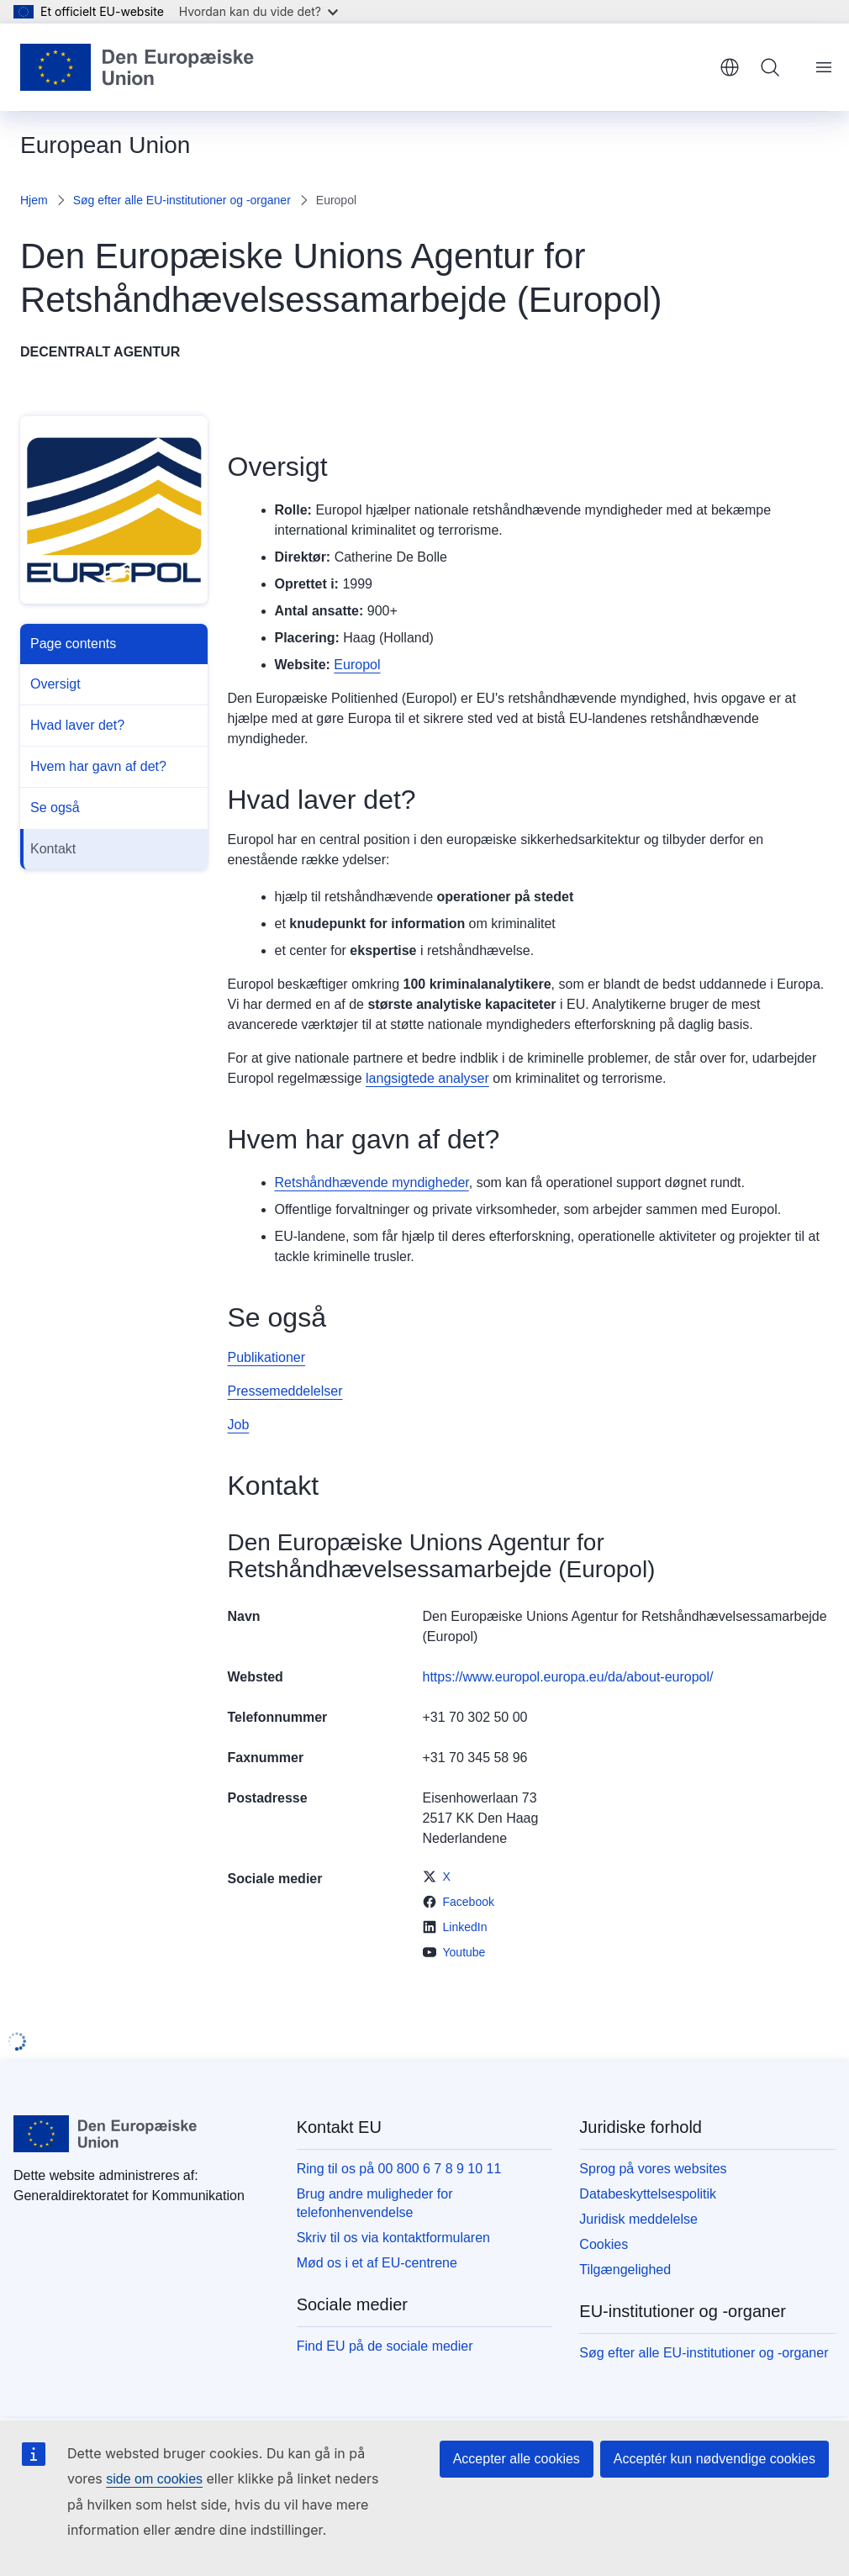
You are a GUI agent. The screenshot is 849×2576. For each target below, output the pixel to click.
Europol (357, 664)
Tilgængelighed (625, 2269)
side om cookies (154, 2479)
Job (239, 1424)
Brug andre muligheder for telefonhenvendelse (375, 2203)
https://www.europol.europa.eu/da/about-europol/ (568, 1677)
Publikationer (267, 1357)
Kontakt (53, 849)
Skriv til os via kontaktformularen (393, 2237)
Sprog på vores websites (652, 2169)
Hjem (34, 200)
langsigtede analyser (427, 1078)
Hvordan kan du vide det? (258, 11)
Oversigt (55, 684)
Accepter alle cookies (516, 2459)
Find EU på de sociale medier (385, 2346)
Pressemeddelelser (285, 1391)
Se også (55, 807)
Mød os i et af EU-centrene (377, 2263)
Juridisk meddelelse (638, 2219)
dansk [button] (730, 67)
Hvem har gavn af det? (98, 766)
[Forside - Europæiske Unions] (137, 67)
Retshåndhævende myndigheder (372, 1182)
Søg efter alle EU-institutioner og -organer (182, 200)
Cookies (603, 2244)
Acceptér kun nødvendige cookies (714, 2459)
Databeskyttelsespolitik (647, 2194)
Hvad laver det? (77, 725)
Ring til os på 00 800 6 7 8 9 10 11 (399, 2169)
